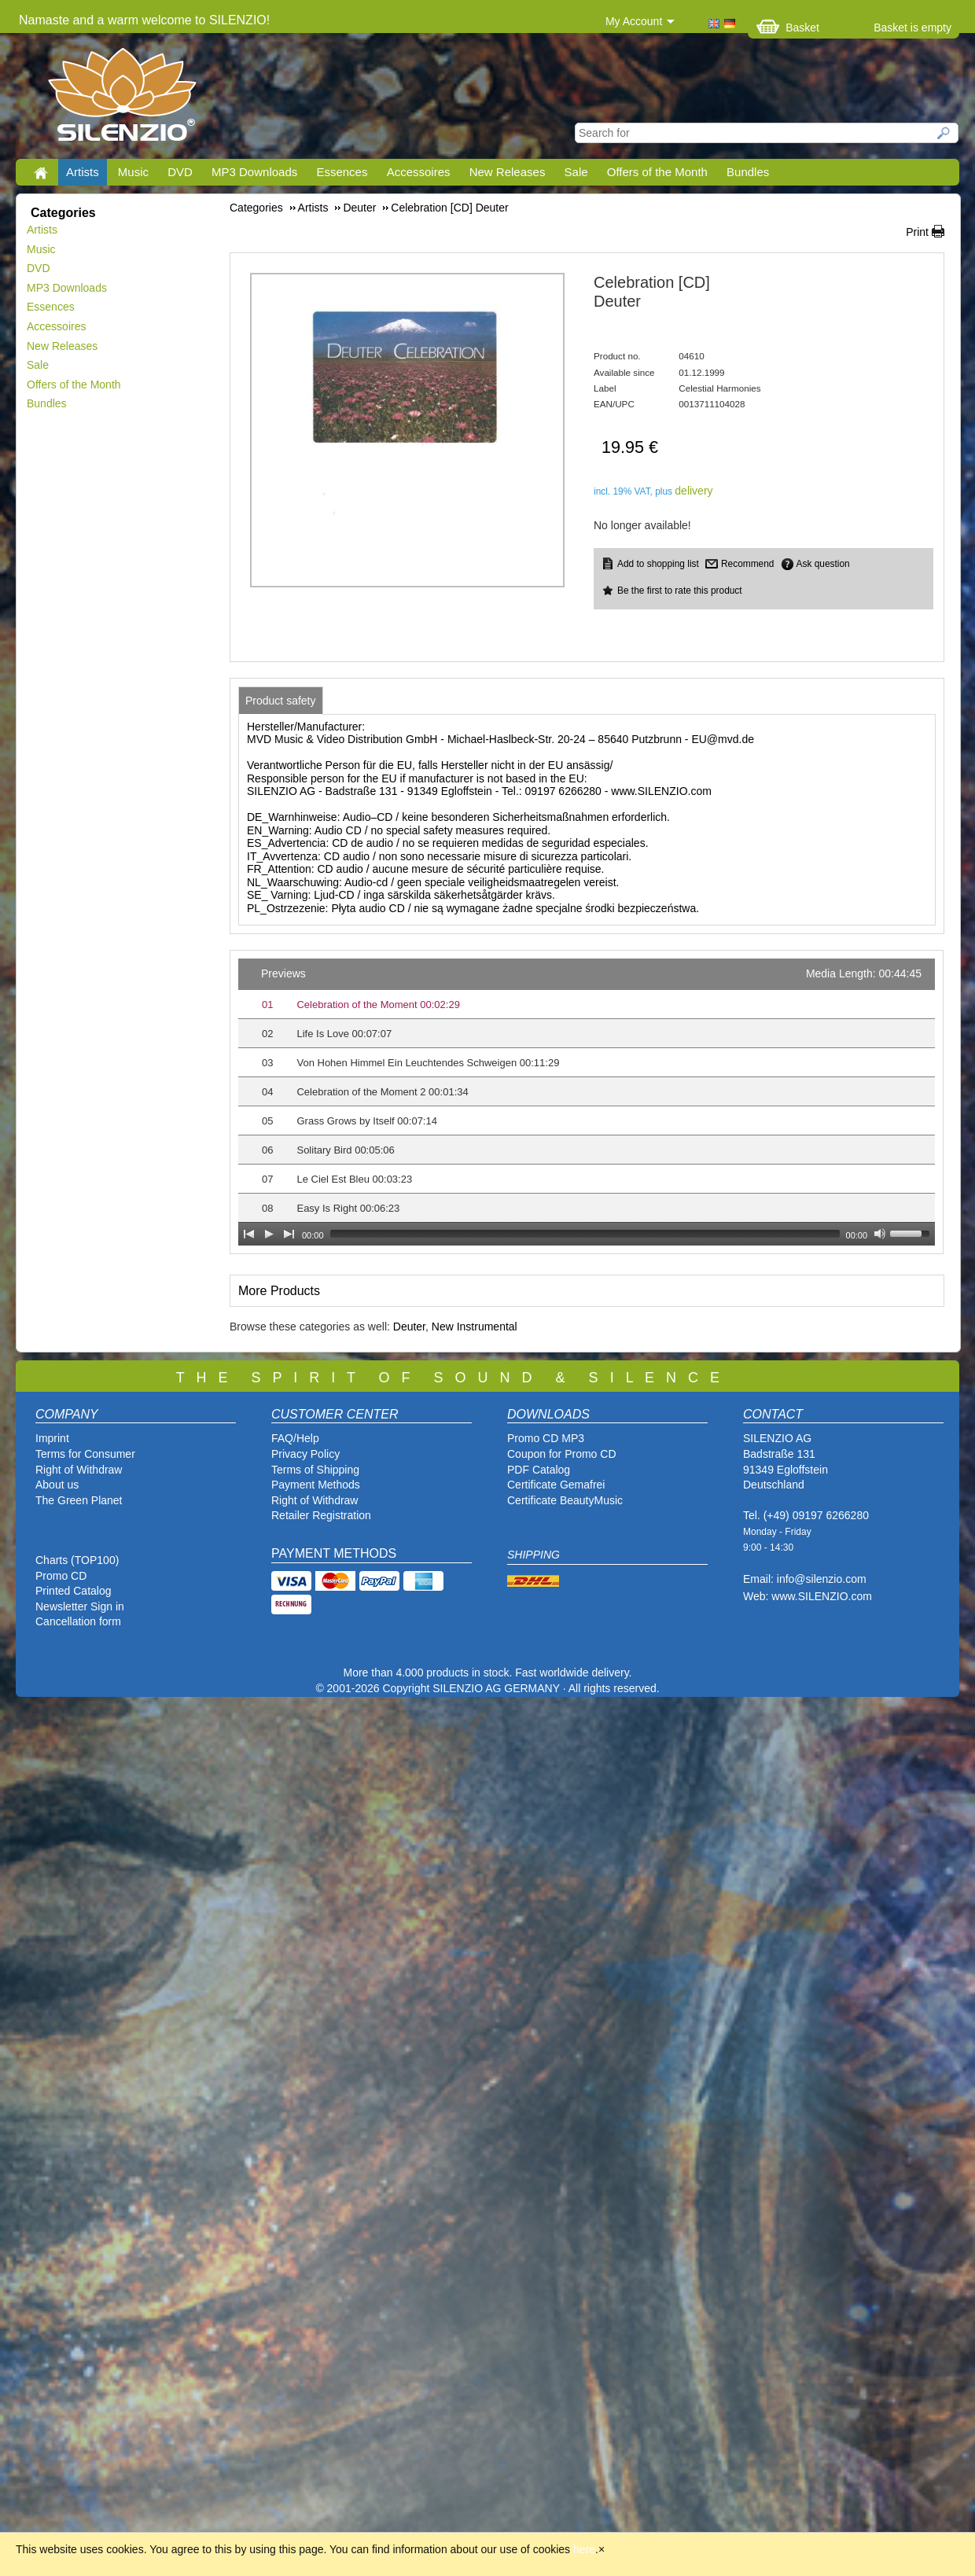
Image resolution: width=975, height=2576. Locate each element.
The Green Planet (79, 1500)
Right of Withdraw (78, 1469)
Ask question (823, 563)
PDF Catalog (538, 1469)
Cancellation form (79, 1621)
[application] (586, 1102)
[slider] (585, 1234)
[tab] (280, 700)
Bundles (748, 171)
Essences (341, 171)
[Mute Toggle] (880, 1233)
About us (57, 1484)
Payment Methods (315, 1484)
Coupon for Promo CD (561, 1454)
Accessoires (419, 171)
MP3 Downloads (254, 171)
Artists (82, 171)
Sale (576, 171)
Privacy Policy (305, 1454)
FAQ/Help (295, 1438)
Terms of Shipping (315, 1469)
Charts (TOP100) (77, 1560)
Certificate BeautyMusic (565, 1500)
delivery (693, 490)
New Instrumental (474, 1326)
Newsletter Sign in (79, 1606)
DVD (180, 171)
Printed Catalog (73, 1590)
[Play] (269, 1233)
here (584, 2549)
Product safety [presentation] (280, 700)
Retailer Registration (321, 1515)
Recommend (747, 563)
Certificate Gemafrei (556, 1484)
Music (133, 171)
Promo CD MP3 (545, 1438)
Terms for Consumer (85, 1454)
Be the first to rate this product (679, 590)
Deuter (409, 1326)
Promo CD (60, 1576)
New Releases (507, 171)
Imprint (52, 1438)
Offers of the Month (657, 171)
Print (917, 232)
